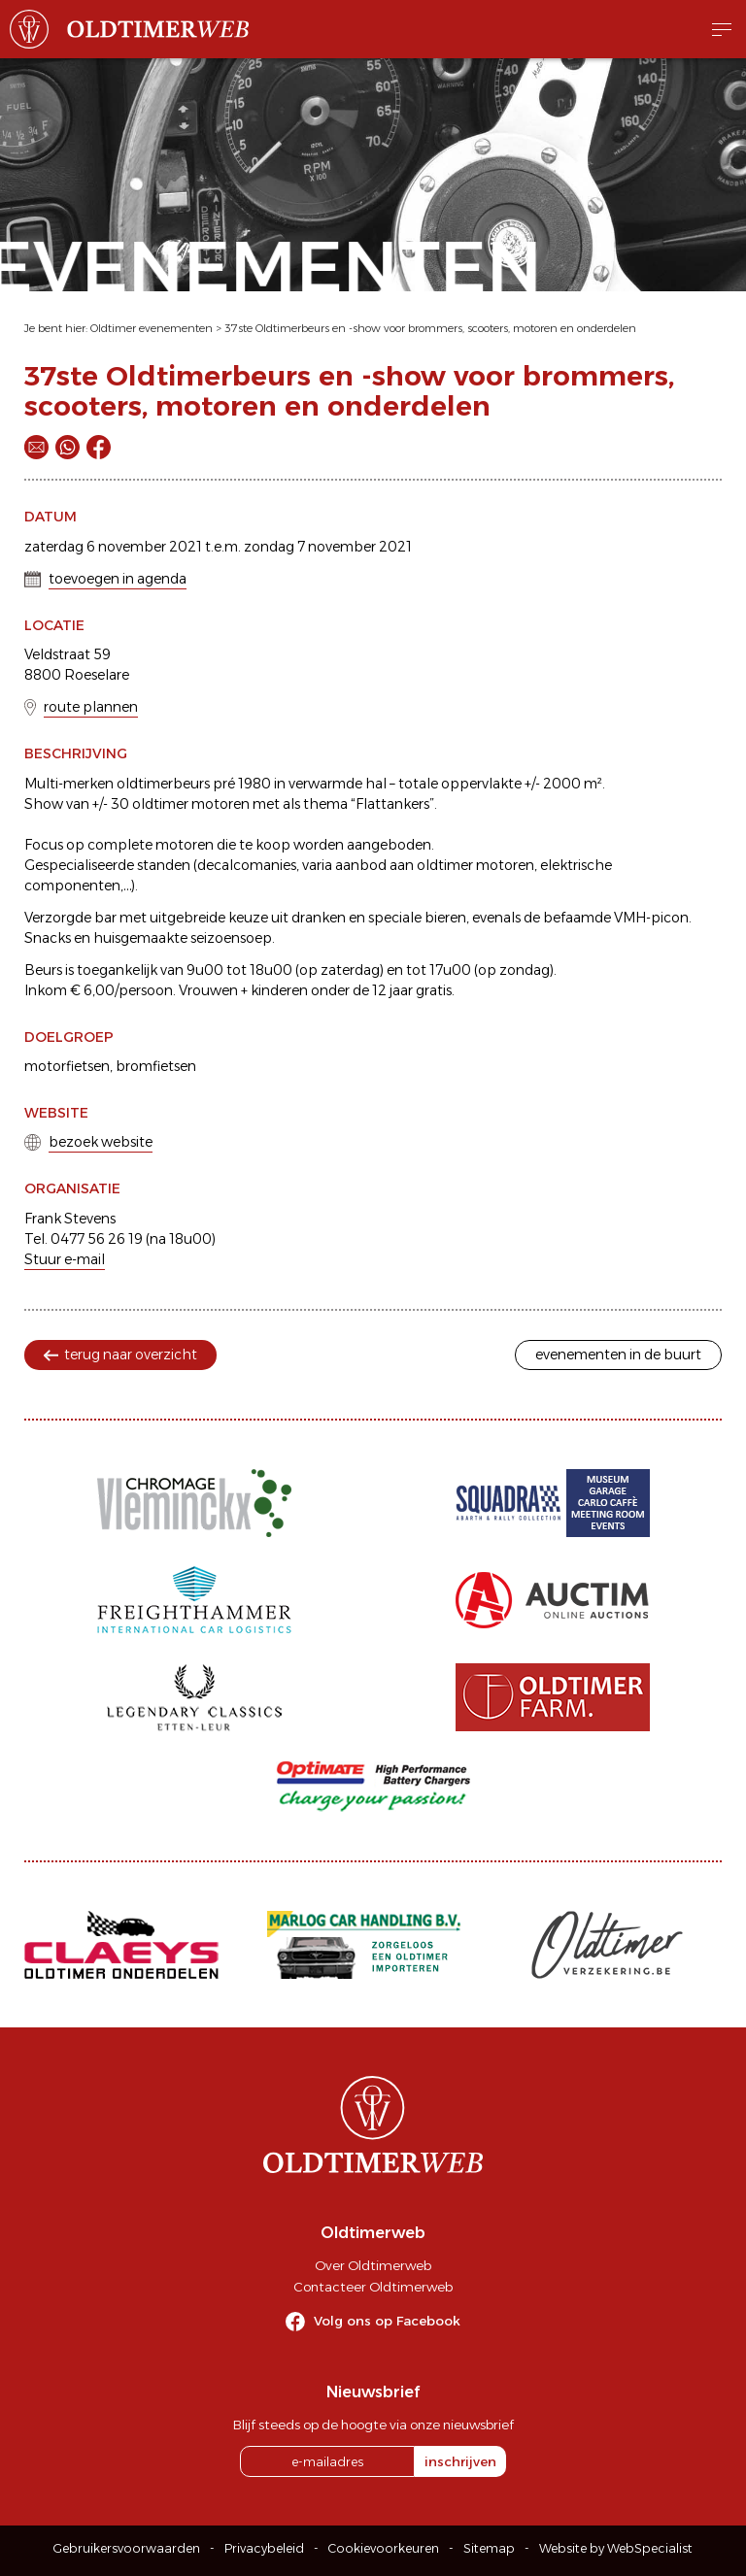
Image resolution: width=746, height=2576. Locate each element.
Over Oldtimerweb (373, 2265)
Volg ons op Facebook (387, 2320)
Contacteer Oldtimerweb (373, 2286)
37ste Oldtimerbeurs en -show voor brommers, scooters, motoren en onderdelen (430, 328)
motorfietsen (67, 1066)
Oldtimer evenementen (151, 328)
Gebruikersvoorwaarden (126, 2548)
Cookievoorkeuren (383, 2548)
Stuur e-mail (64, 1259)
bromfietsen (156, 1066)
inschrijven (460, 2461)
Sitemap (489, 2548)
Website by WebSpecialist (616, 2548)
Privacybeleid (264, 2548)
